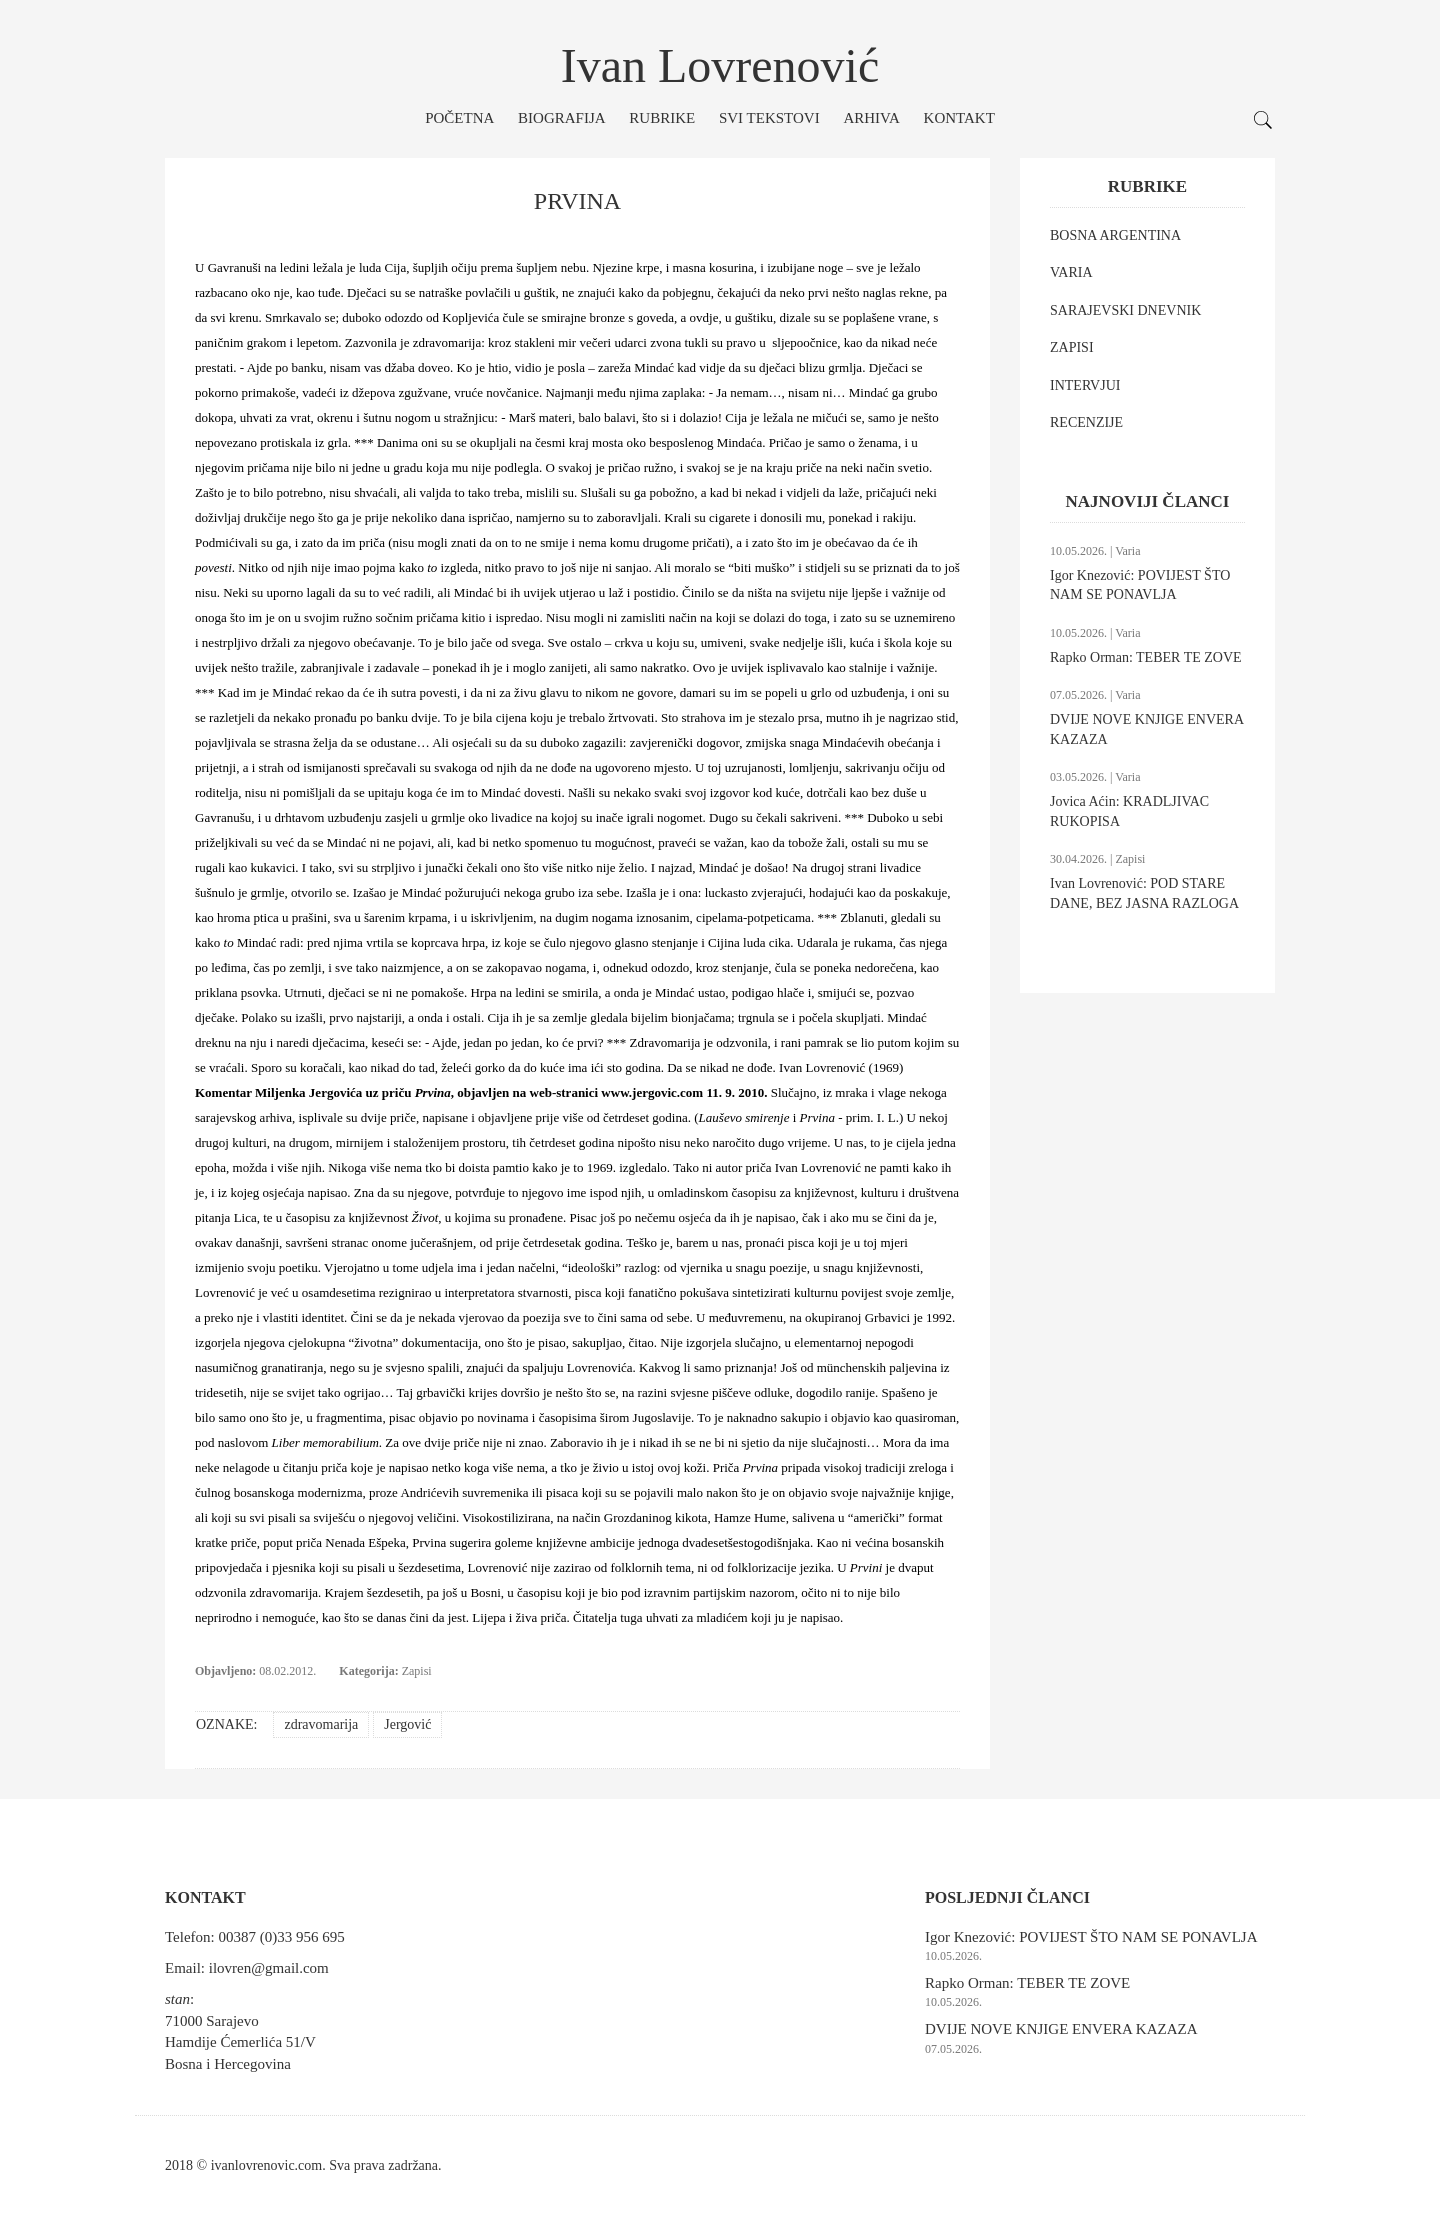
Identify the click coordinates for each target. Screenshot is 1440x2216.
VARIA (1071, 272)
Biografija (562, 118)
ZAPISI (1072, 347)
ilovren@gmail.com (269, 1968)
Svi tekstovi (769, 118)
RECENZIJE (1086, 422)
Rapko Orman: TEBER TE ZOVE (1146, 657)
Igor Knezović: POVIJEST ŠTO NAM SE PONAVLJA (1091, 1937)
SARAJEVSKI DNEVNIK (1125, 310)
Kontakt (959, 118)
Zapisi (417, 1671)
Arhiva (871, 118)
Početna (459, 118)
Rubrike (662, 118)
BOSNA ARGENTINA (1115, 235)
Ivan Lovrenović (720, 65)
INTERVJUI (1085, 385)
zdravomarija (321, 1724)
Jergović (407, 1724)
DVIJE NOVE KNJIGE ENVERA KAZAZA (1061, 2029)
